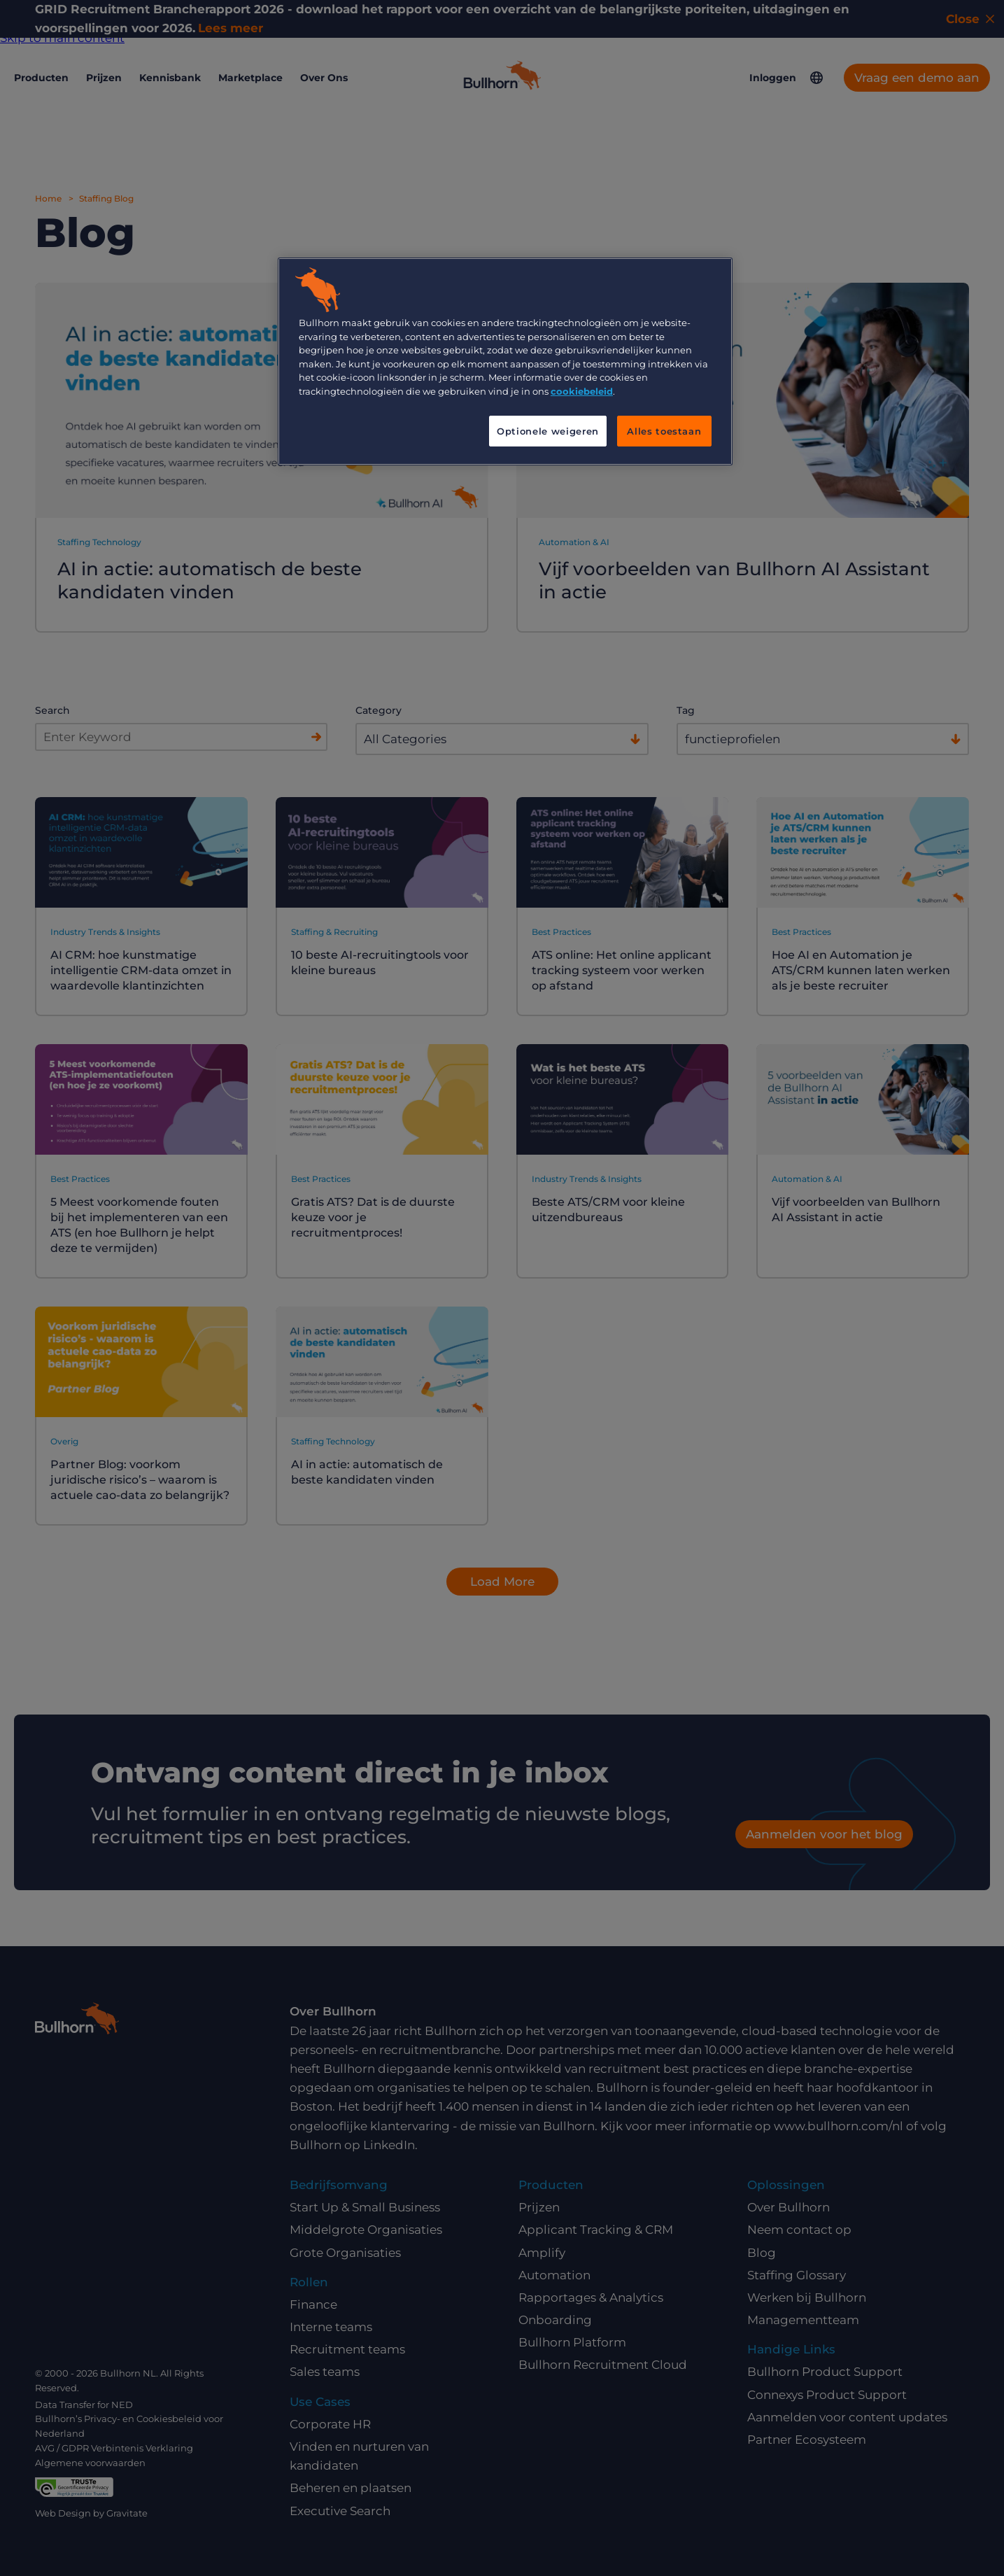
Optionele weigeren (548, 431)
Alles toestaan (664, 431)
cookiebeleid (582, 391)
